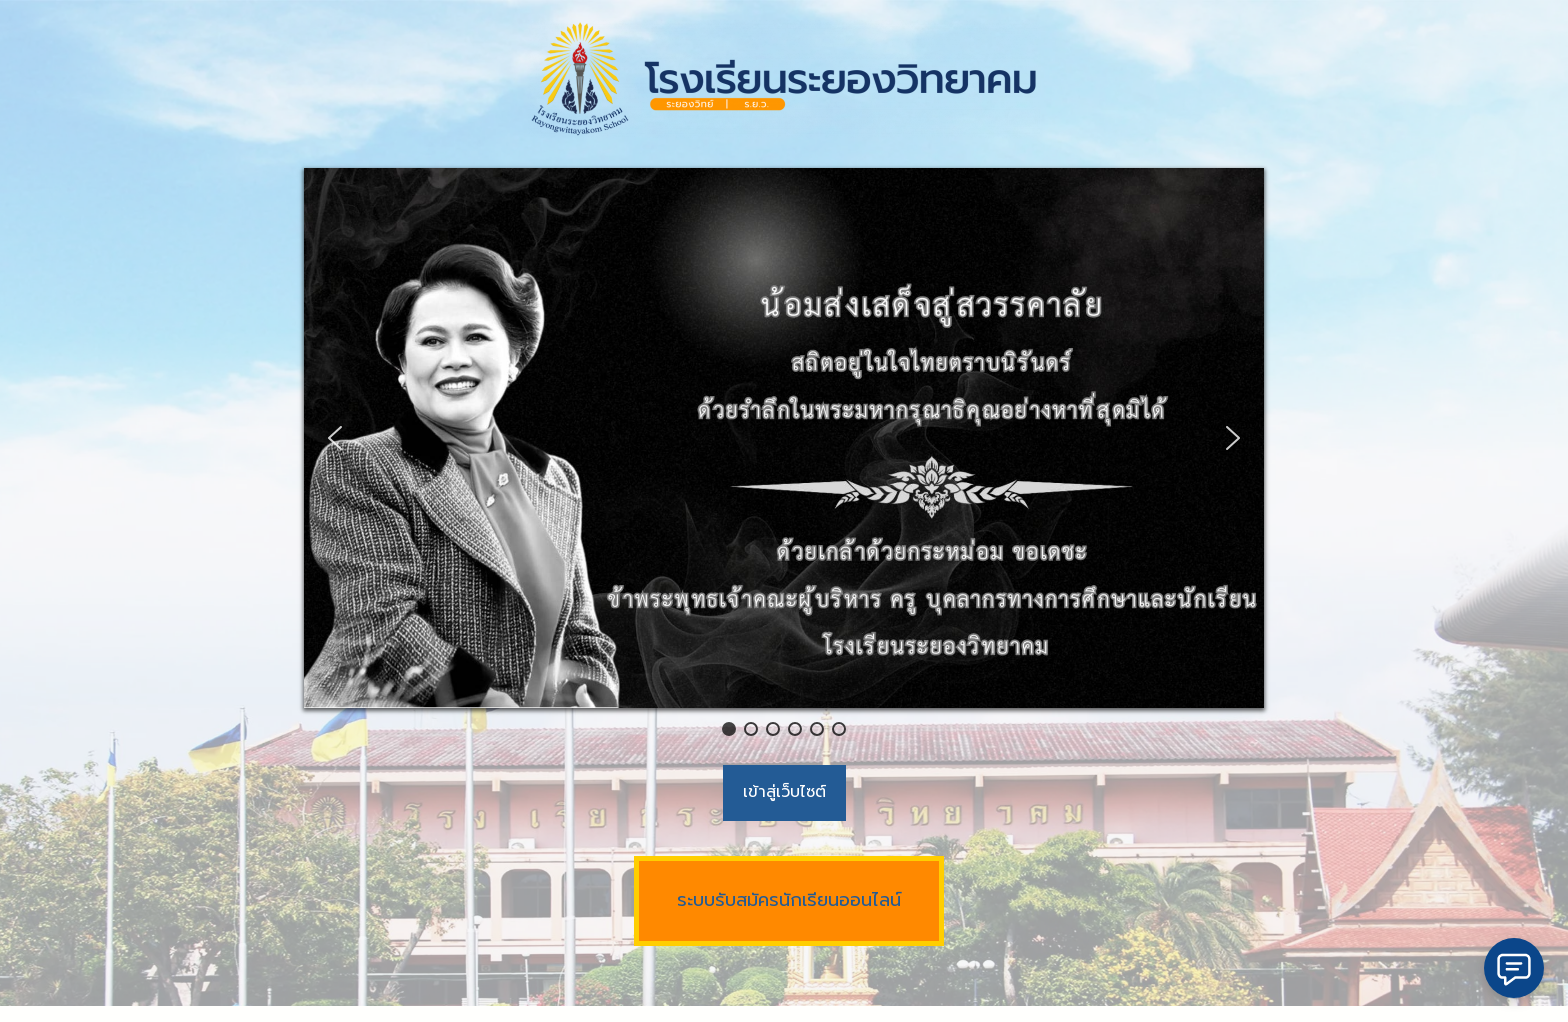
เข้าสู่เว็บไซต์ (784, 792)
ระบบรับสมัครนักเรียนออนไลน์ (789, 900)
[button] (335, 438)
